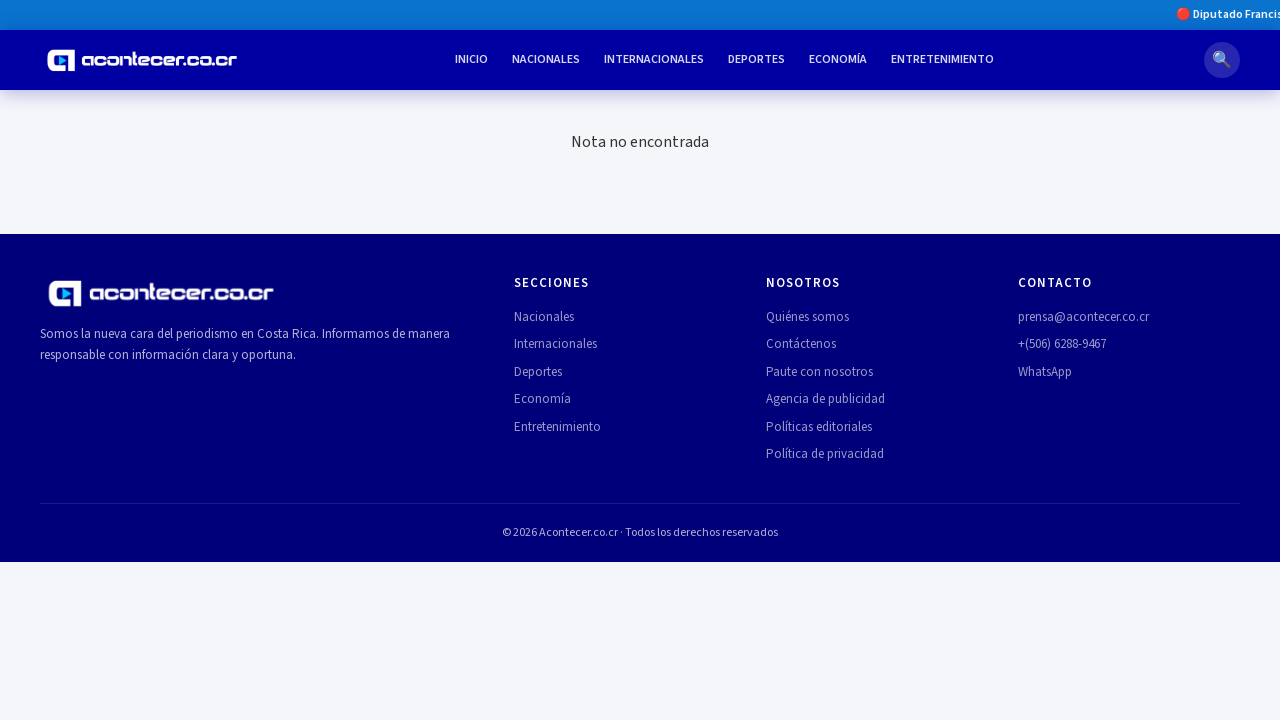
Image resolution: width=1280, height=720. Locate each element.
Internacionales (654, 59)
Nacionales (546, 59)
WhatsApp (1045, 372)
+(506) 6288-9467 (1062, 344)
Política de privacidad (825, 454)
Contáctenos (801, 344)
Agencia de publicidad (825, 399)
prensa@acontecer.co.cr (1083, 317)
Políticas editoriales (819, 427)
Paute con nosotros (819, 372)
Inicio (471, 59)
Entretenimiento (942, 59)
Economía (838, 59)
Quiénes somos (807, 317)
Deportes (756, 59)
